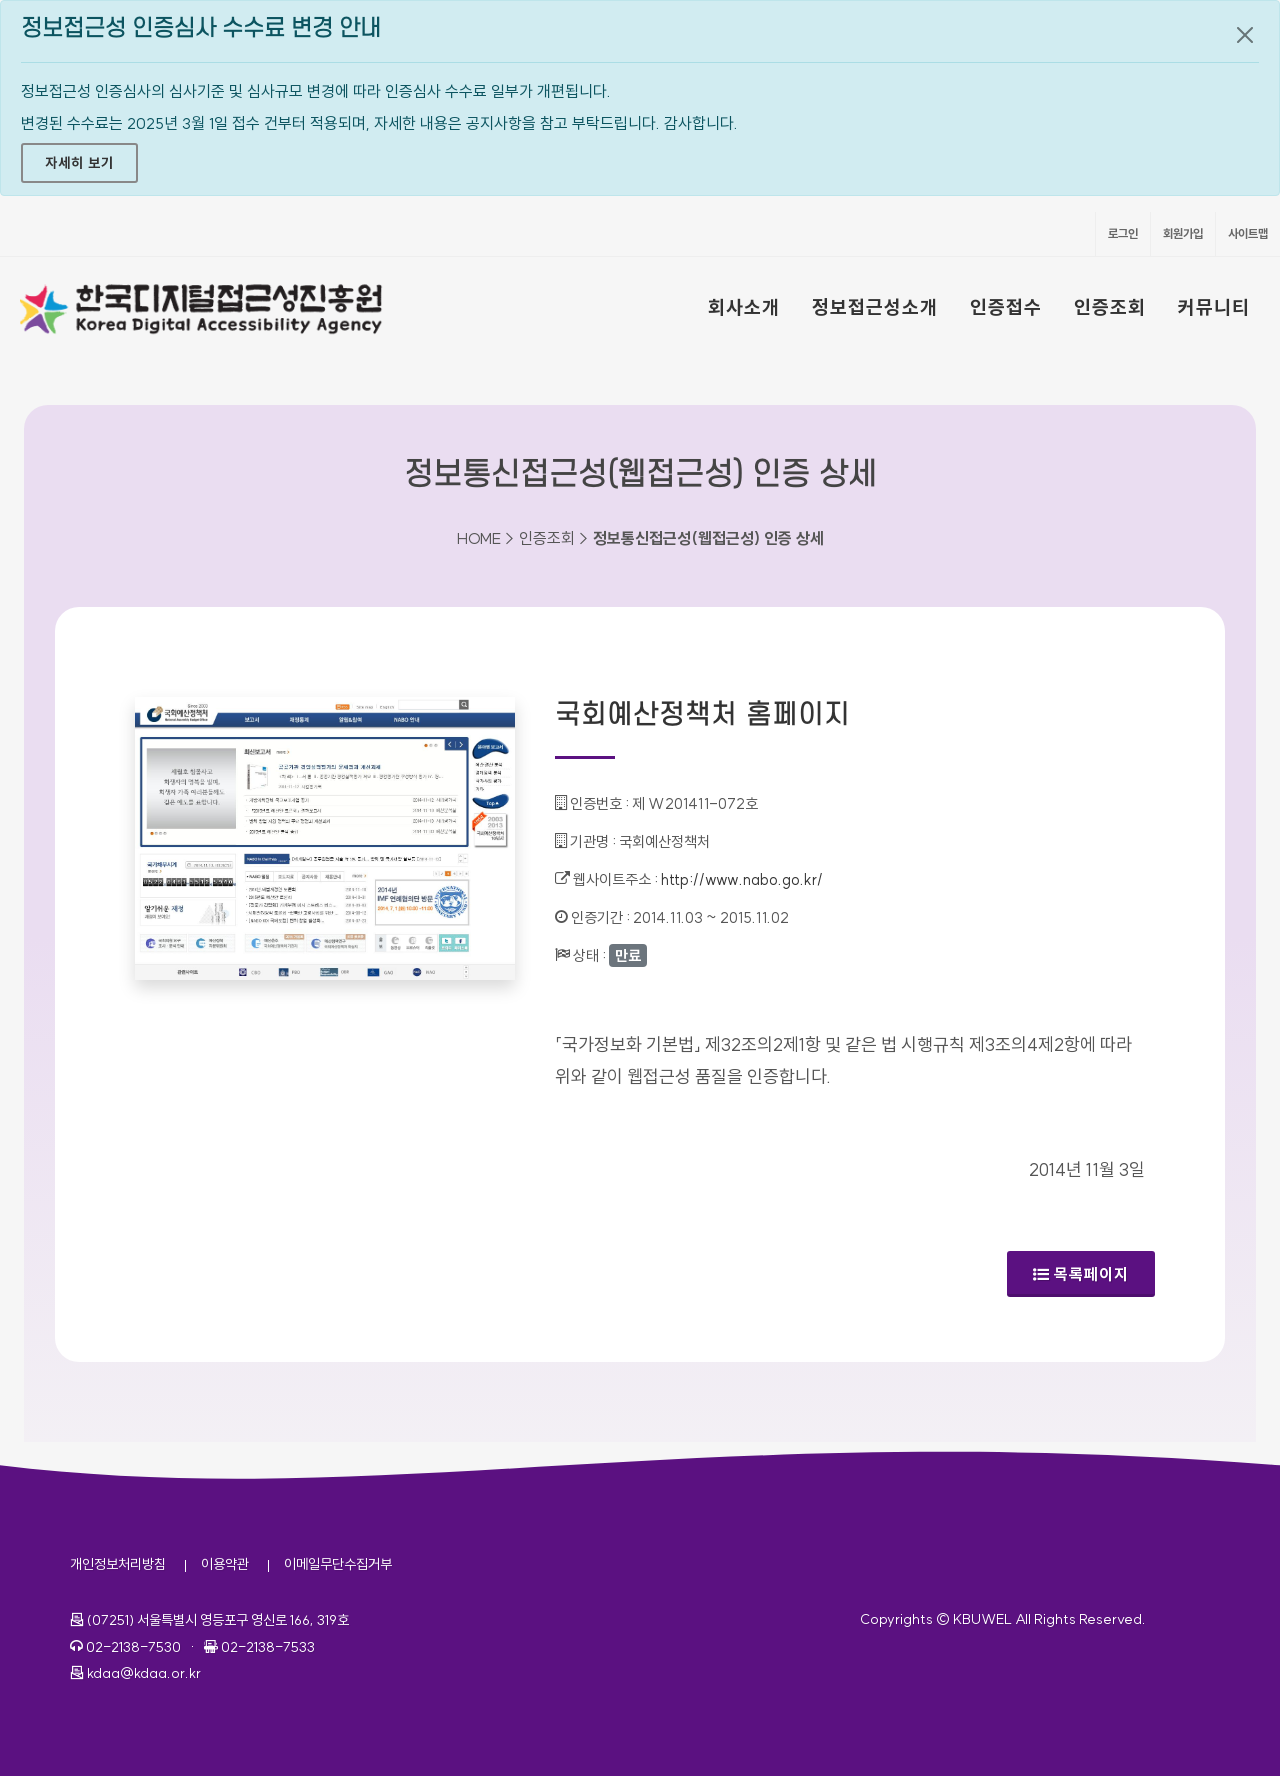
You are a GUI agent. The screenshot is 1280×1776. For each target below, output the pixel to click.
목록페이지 (1081, 1274)
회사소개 (744, 307)
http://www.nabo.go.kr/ (742, 879)
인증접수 (1006, 307)
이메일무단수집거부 (338, 1564)
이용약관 (225, 1564)
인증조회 (1110, 307)
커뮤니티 (1214, 307)
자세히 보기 (79, 163)
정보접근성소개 (875, 307)
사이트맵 (1248, 233)
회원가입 (1183, 233)
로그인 (1123, 233)
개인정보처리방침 (118, 1564)
